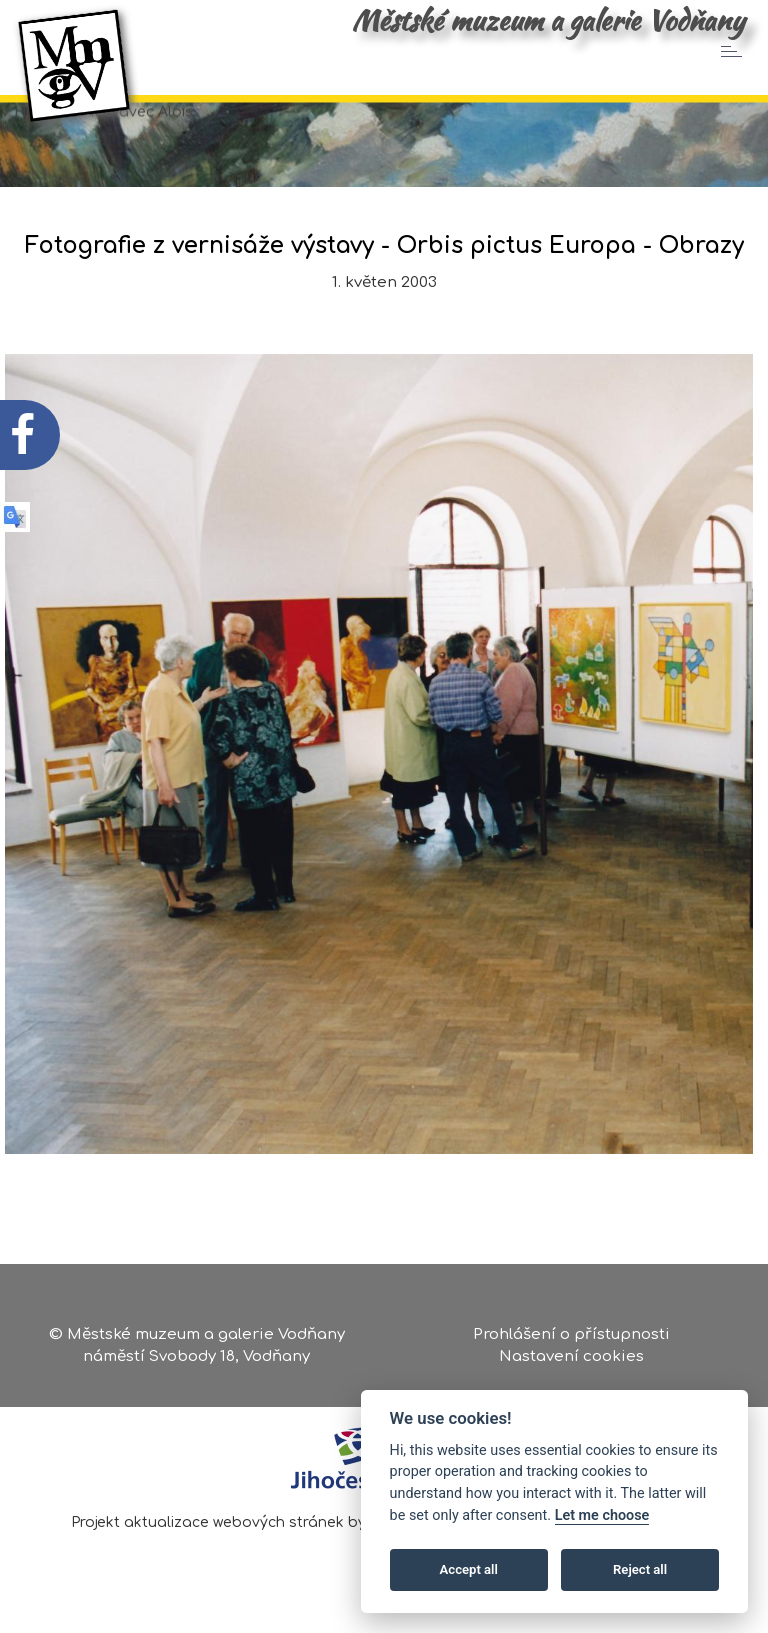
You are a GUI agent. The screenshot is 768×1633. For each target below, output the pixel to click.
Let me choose (602, 1515)
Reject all (640, 1569)
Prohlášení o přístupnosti (571, 1334)
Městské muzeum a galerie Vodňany (548, 20)
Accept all (469, 1569)
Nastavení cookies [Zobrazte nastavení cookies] (571, 1356)
